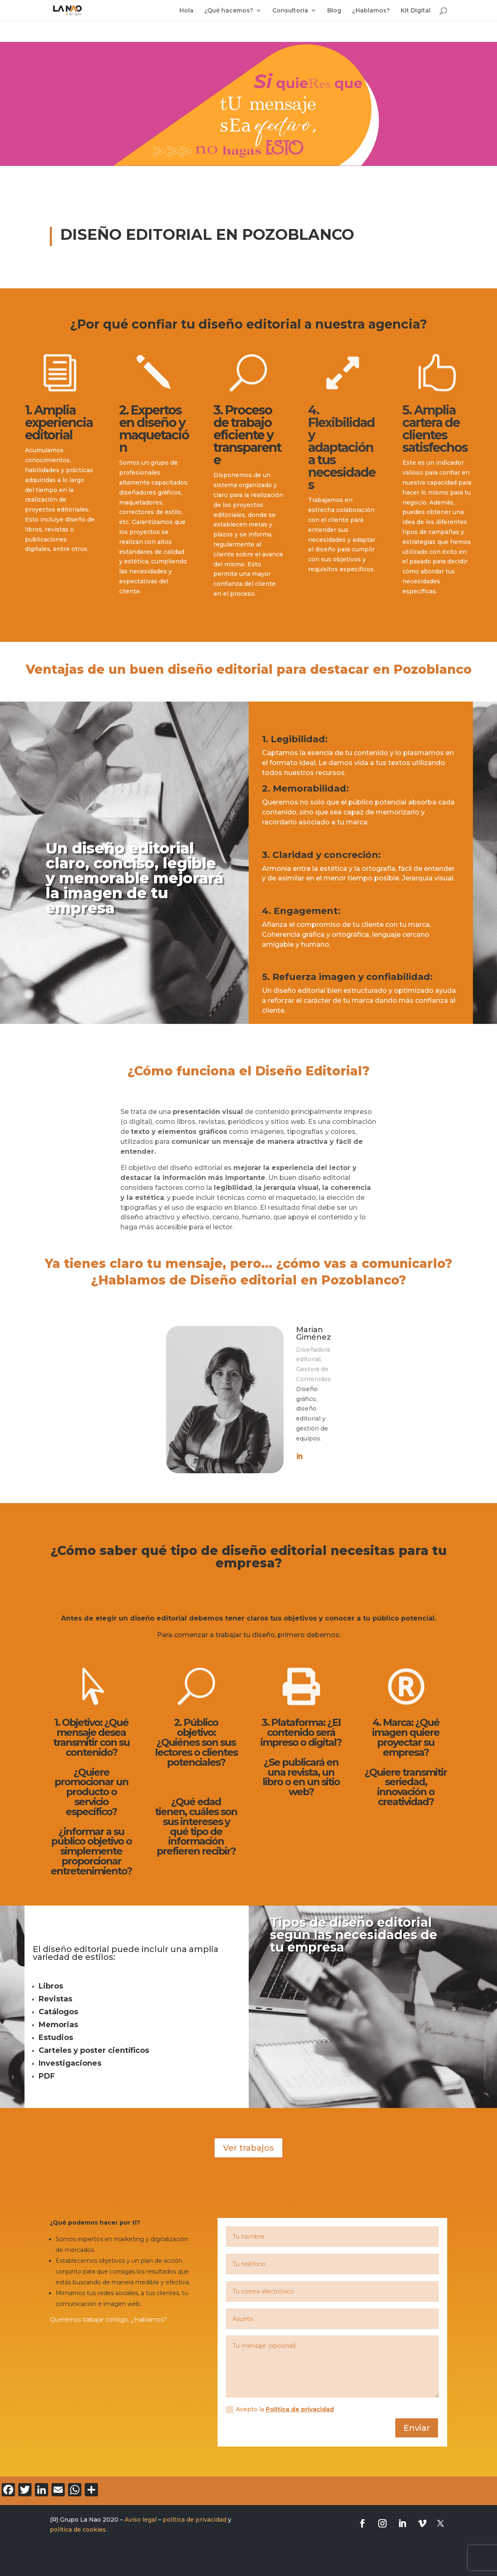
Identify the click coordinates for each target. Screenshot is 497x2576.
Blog (334, 10)
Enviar (417, 2428)
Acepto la (280, 2409)
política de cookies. (78, 2529)
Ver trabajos (248, 2148)
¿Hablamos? (371, 10)
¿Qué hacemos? (228, 10)
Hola (186, 10)
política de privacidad (194, 2519)
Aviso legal (141, 2519)
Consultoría (290, 10)
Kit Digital (416, 10)
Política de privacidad (300, 2409)
